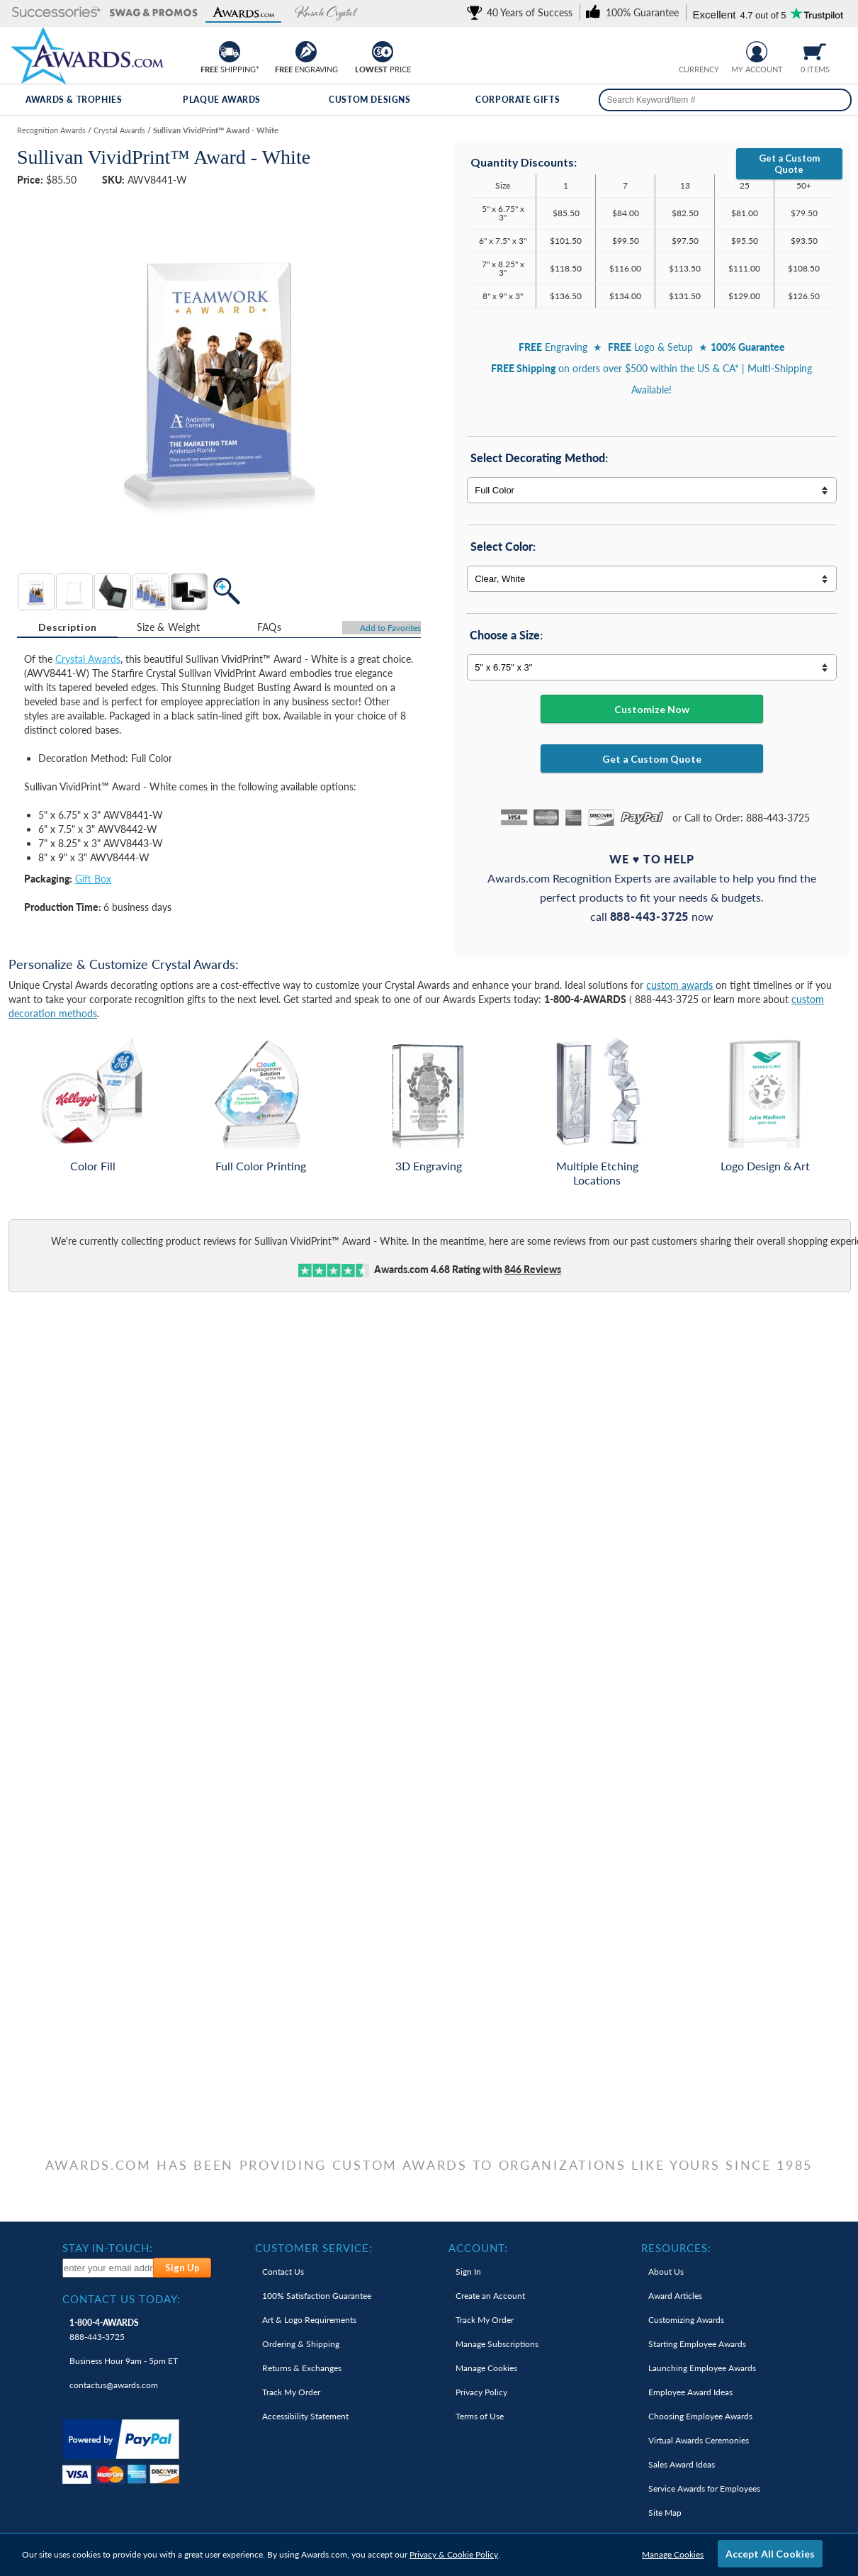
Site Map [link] (665, 2512)
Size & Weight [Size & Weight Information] (169, 627)
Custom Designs (369, 99)
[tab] (67, 627)
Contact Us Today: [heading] (121, 2298)
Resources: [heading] (676, 2247)
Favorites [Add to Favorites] (390, 627)
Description (67, 627)
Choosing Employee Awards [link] (700, 2416)
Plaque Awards (222, 99)
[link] (522, 12)
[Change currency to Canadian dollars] (709, 50)
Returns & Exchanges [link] (301, 2368)
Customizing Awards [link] (686, 2319)
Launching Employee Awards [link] (702, 2368)
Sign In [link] (468, 2271)
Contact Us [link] (283, 2271)
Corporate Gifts (517, 99)
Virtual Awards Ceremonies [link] (698, 2440)
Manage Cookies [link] (486, 2368)
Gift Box (93, 879)
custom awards (679, 985)
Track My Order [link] (291, 2392)
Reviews (532, 1269)
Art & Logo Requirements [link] (309, 2319)
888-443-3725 (104, 2329)
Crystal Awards (87, 659)
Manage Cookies (673, 2554)
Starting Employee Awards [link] (697, 2344)
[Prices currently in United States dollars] (687, 50)
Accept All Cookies (770, 2554)
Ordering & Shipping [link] (300, 2344)
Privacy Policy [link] (481, 2392)
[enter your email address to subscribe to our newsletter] (108, 2268)
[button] (56, 13)
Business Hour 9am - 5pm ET (123, 2361)
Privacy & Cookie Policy (454, 2554)
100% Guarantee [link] (316, 2295)
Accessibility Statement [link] (305, 2416)
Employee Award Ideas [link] (690, 2392)
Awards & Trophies (74, 99)
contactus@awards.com (113, 2385)
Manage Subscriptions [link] (497, 2344)
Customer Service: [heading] (314, 2247)
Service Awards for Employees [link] (704, 2488)
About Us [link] (666, 2271)
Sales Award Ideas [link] (681, 2464)
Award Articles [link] (675, 2295)
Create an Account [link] (490, 2295)
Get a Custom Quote (789, 163)
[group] (699, 50)
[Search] (835, 100)
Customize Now (651, 709)
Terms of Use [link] (480, 2416)
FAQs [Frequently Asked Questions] (269, 627)
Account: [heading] (478, 2247)
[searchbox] (725, 100)
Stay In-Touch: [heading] (107, 2247)
